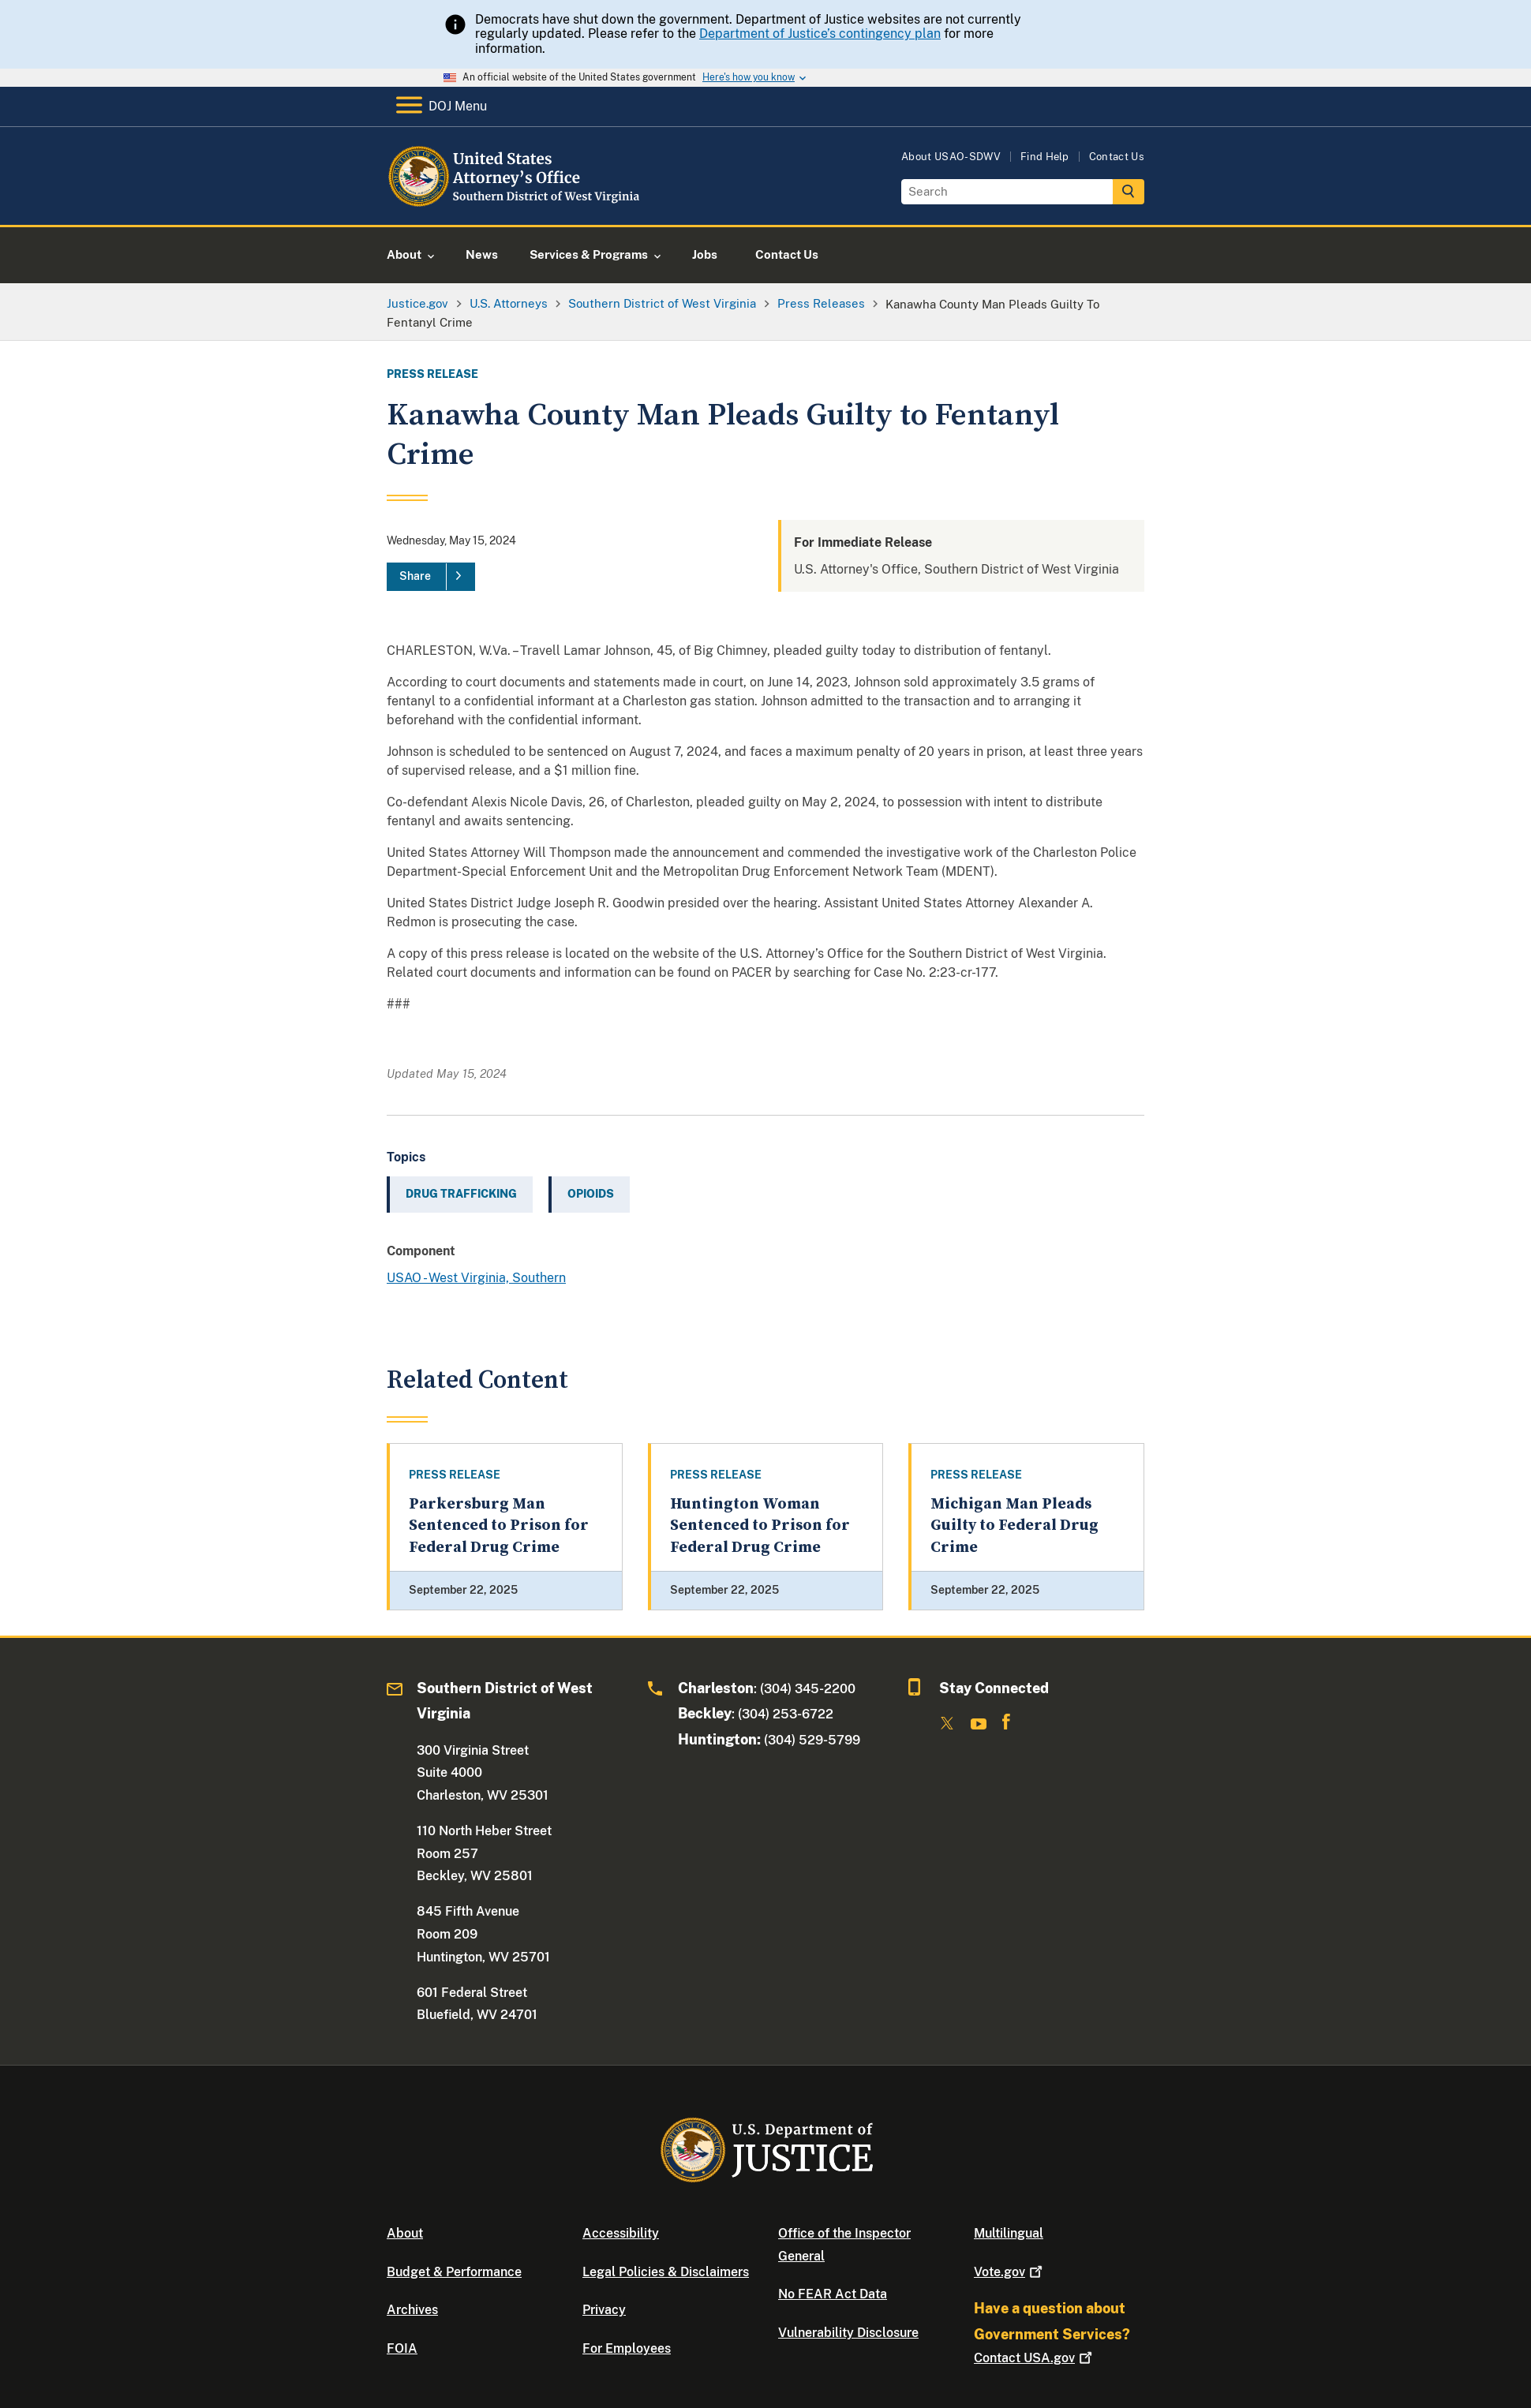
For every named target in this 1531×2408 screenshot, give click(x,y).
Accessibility (620, 2233)
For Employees (626, 2348)
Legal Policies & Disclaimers (665, 2271)
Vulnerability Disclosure (848, 2332)
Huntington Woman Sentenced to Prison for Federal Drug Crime (760, 1525)
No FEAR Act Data (832, 2293)
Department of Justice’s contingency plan (820, 33)
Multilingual (1008, 2233)
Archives (412, 2309)
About (405, 2233)
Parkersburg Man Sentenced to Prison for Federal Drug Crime (499, 1525)
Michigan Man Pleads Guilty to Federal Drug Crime (1014, 1525)
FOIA (402, 2348)
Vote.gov (1010, 2271)
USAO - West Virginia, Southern (476, 1277)
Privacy (604, 2309)
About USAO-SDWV (951, 157)
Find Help (1044, 157)
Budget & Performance (454, 2271)
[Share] (431, 577)
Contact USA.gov (1034, 2357)
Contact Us (1116, 157)
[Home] (515, 206)
